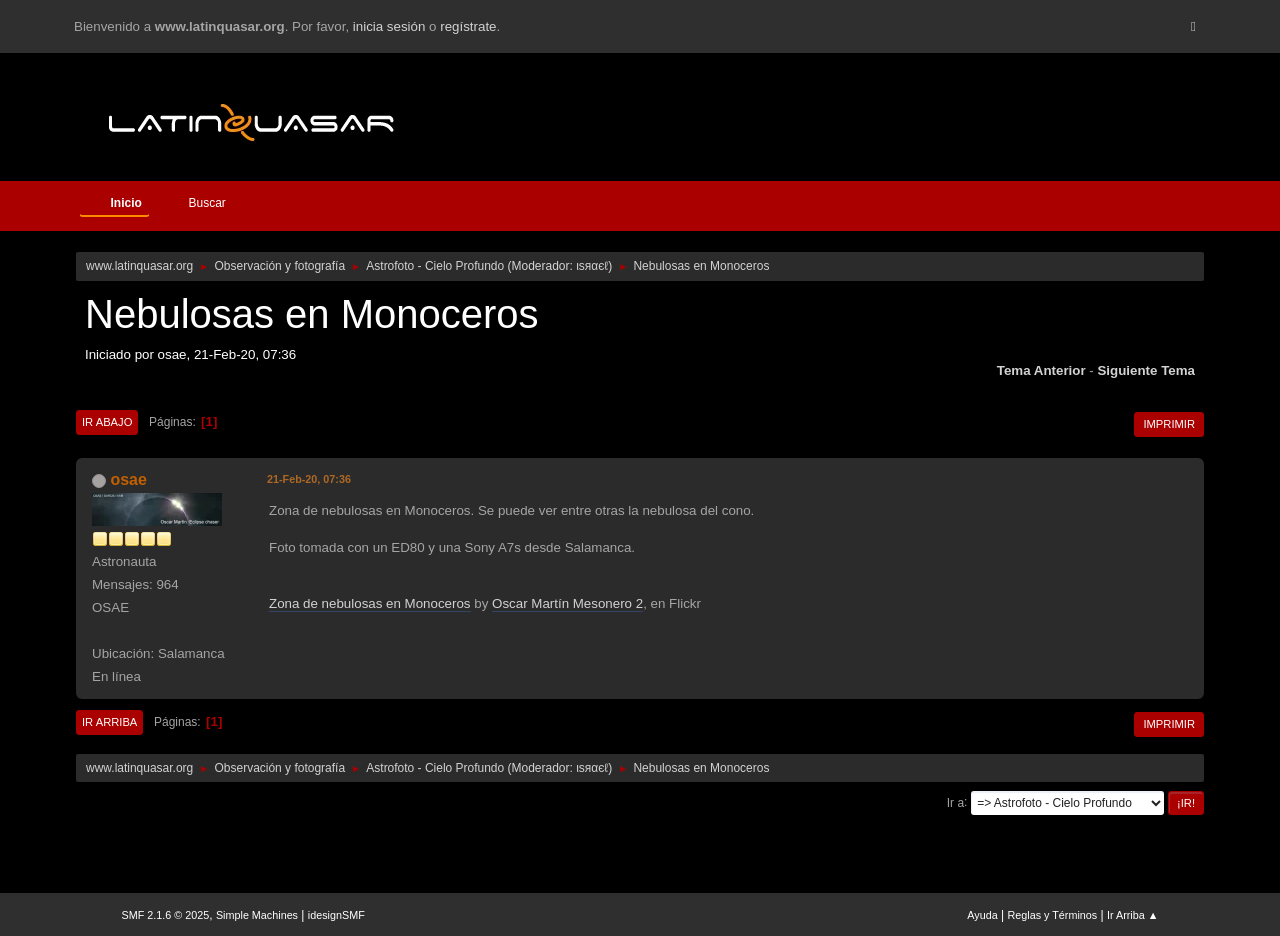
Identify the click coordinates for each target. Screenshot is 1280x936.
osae (128, 479)
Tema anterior (1041, 370)
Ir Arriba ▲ (1132, 915)
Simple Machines (257, 915)
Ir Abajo (107, 422)
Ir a (955, 802)
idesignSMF (336, 915)
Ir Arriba (109, 722)
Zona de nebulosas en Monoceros (370, 603)
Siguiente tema (1146, 370)
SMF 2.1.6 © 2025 (166, 915)
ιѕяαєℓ (592, 266)
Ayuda (982, 915)
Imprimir (1169, 424)
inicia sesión (389, 26)
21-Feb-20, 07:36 (309, 479)
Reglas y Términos (1053, 915)
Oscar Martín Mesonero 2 (567, 603)
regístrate (468, 26)
